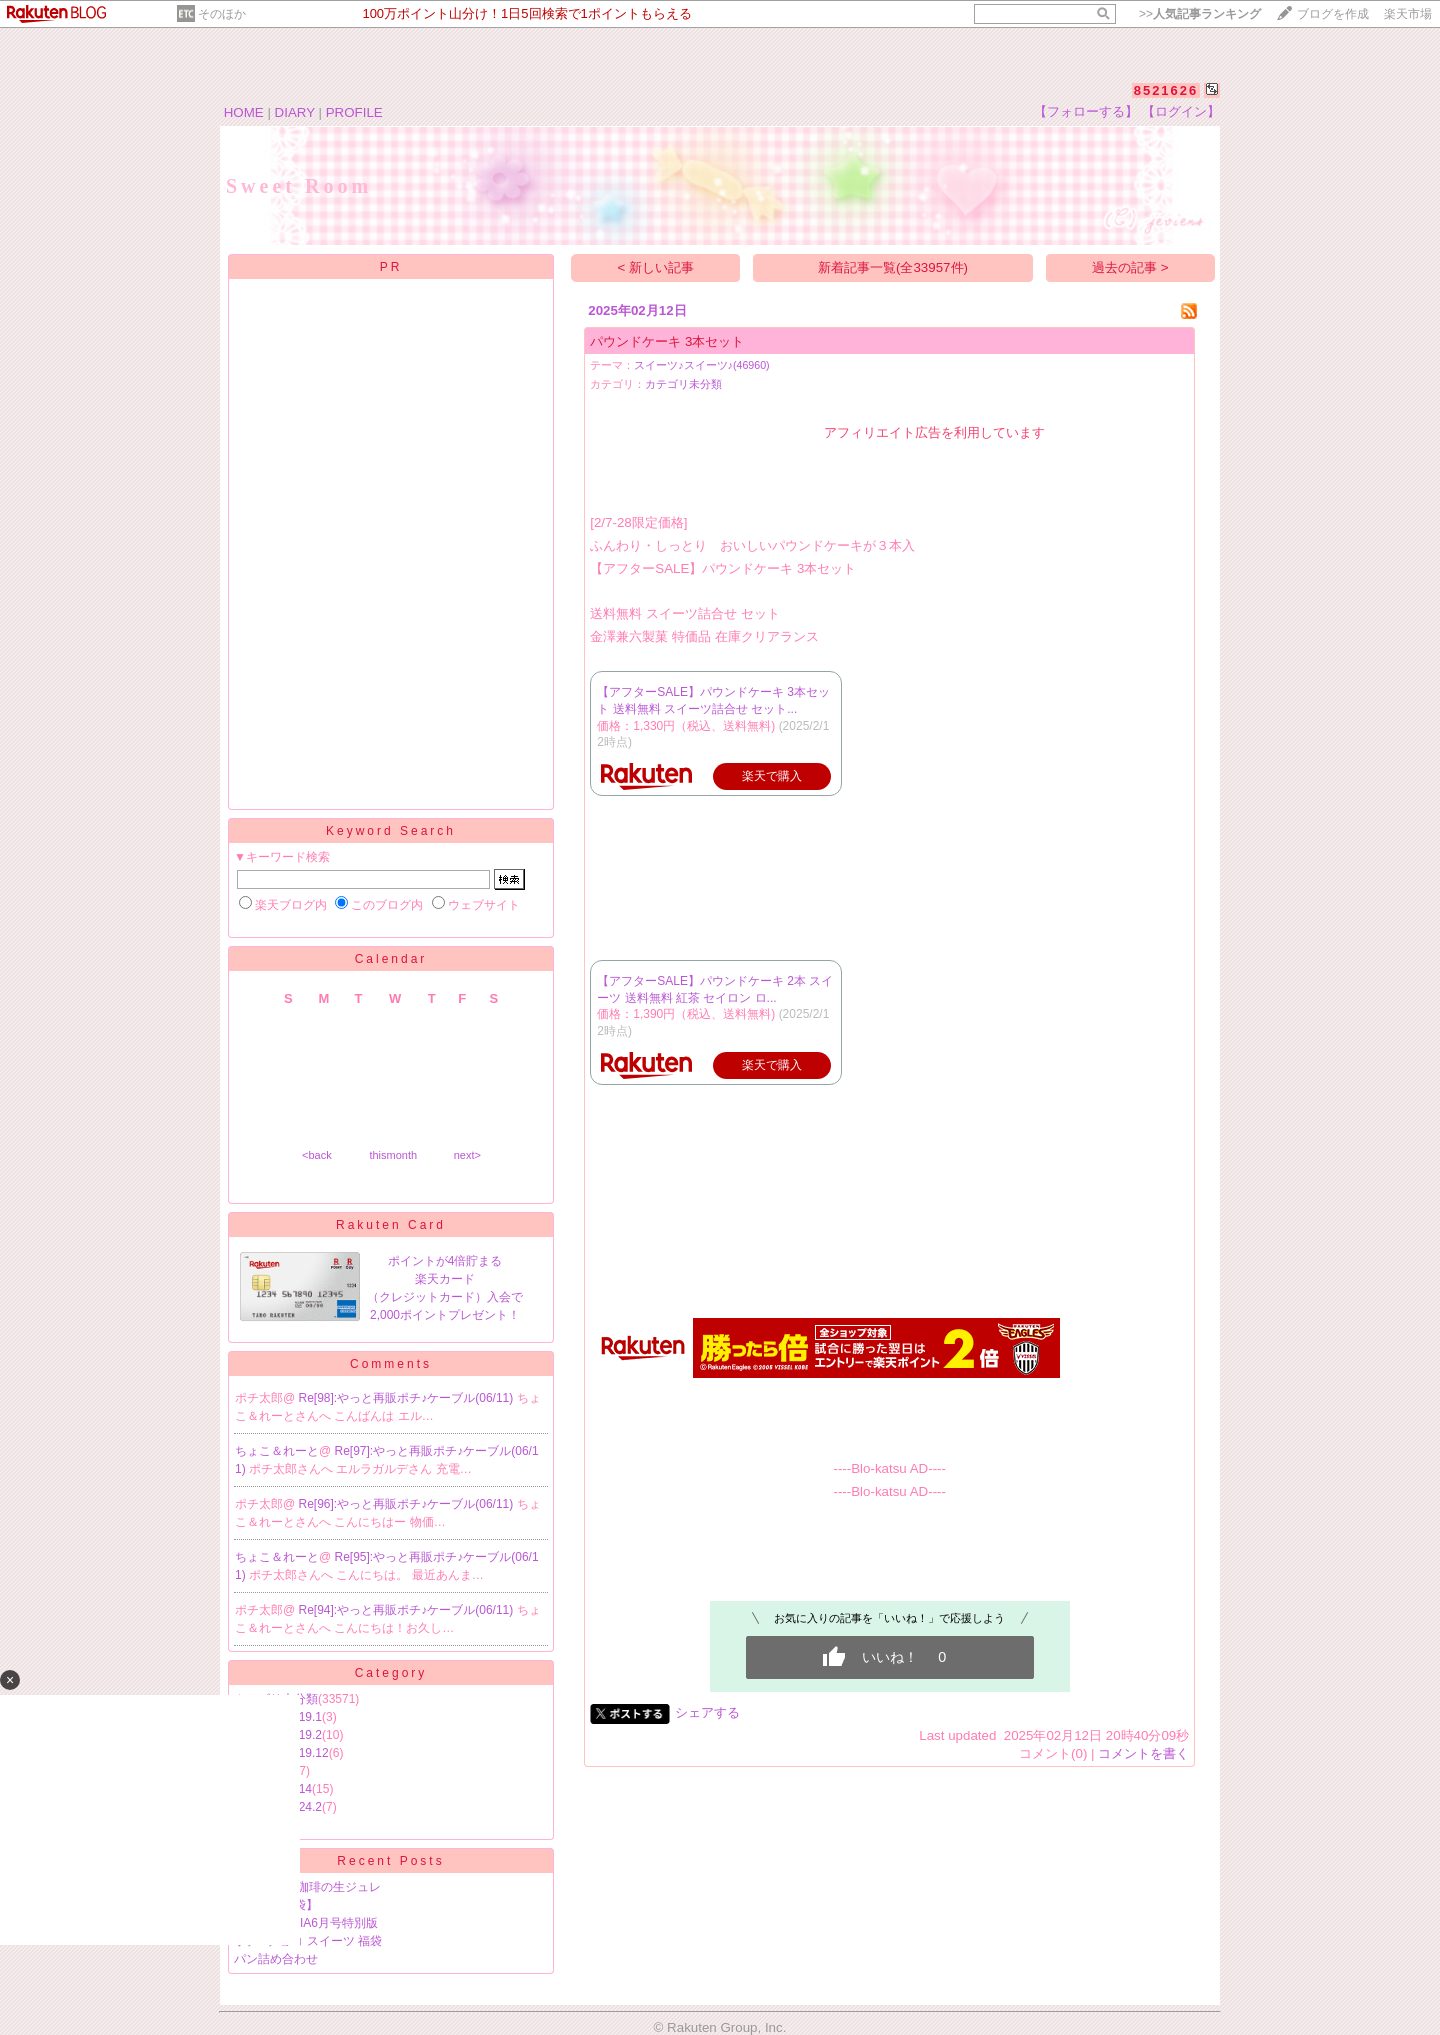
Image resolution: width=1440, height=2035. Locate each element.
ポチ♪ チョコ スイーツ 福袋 (308, 1941)
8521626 (1166, 90)
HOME (244, 112)
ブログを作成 (1333, 14)
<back (317, 1155)
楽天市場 (1408, 14)
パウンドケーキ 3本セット (667, 341)
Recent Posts (390, 1861)
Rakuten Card (391, 1225)
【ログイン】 (1181, 111)
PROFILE (354, 112)
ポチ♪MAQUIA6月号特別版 (306, 1923)
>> (1200, 14)
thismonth (393, 1155)
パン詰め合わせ (276, 1959)
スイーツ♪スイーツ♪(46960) (701, 365)
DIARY (295, 112)
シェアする (707, 1712)
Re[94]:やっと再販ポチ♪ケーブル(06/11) (408, 1610)
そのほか (222, 14)
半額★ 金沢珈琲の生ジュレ (307, 1887)
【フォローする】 (1086, 111)
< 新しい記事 (656, 267)
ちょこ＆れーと (277, 1451)
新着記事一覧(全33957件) (893, 267)
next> (467, 1155)
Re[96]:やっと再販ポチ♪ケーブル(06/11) (408, 1504)
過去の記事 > (1130, 267)
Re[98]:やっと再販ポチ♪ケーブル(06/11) (408, 1398)
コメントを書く (1143, 1753)
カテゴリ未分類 (683, 384)
